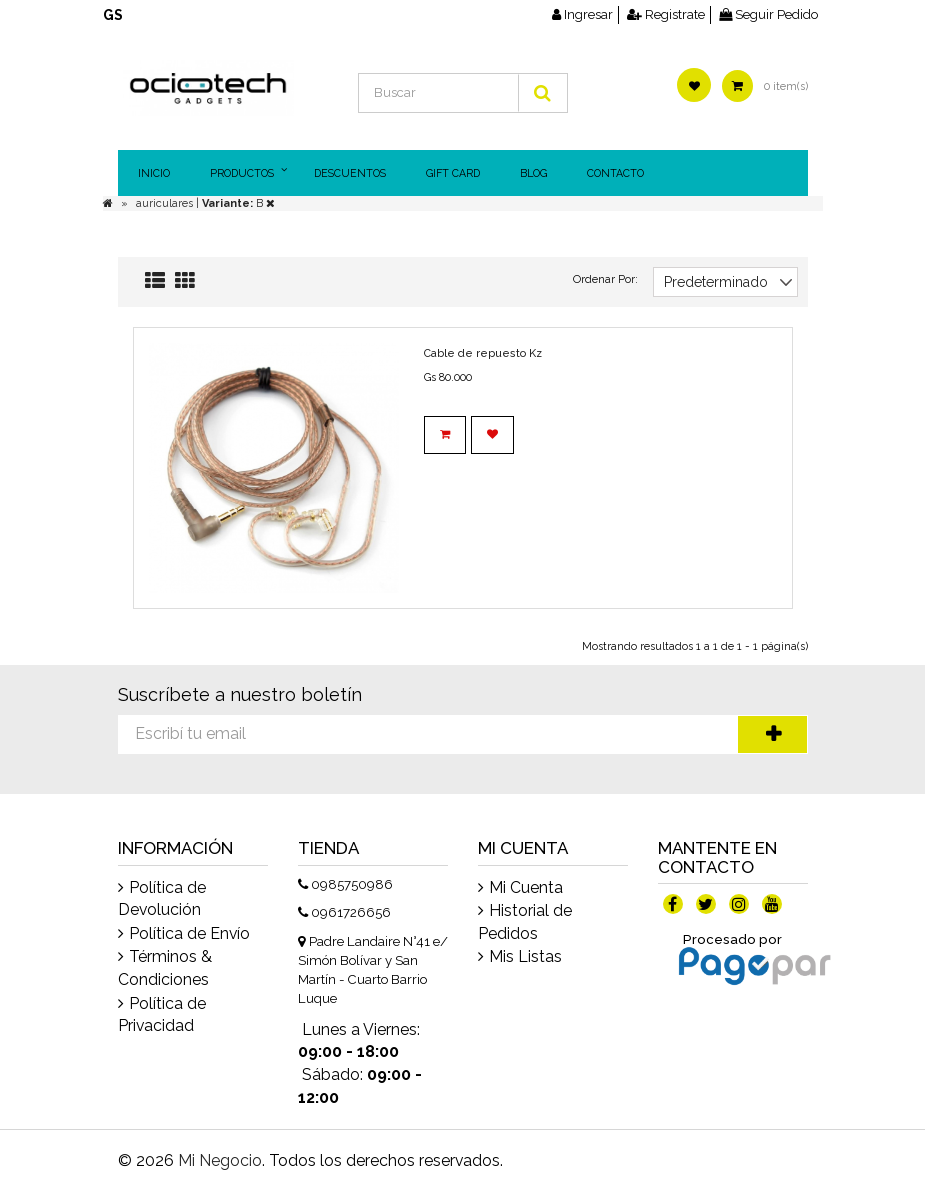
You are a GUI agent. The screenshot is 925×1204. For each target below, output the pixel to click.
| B (235, 203)
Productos (242, 173)
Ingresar (582, 14)
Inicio (154, 173)
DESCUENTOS (350, 173)
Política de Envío (189, 933)
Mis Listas (525, 956)
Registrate (666, 14)
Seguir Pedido (768, 14)
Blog (533, 173)
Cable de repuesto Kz (483, 353)
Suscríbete (772, 734)
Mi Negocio (220, 1160)
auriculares (166, 203)
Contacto (615, 173)
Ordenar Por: (605, 279)
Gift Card (453, 173)
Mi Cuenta (526, 887)
